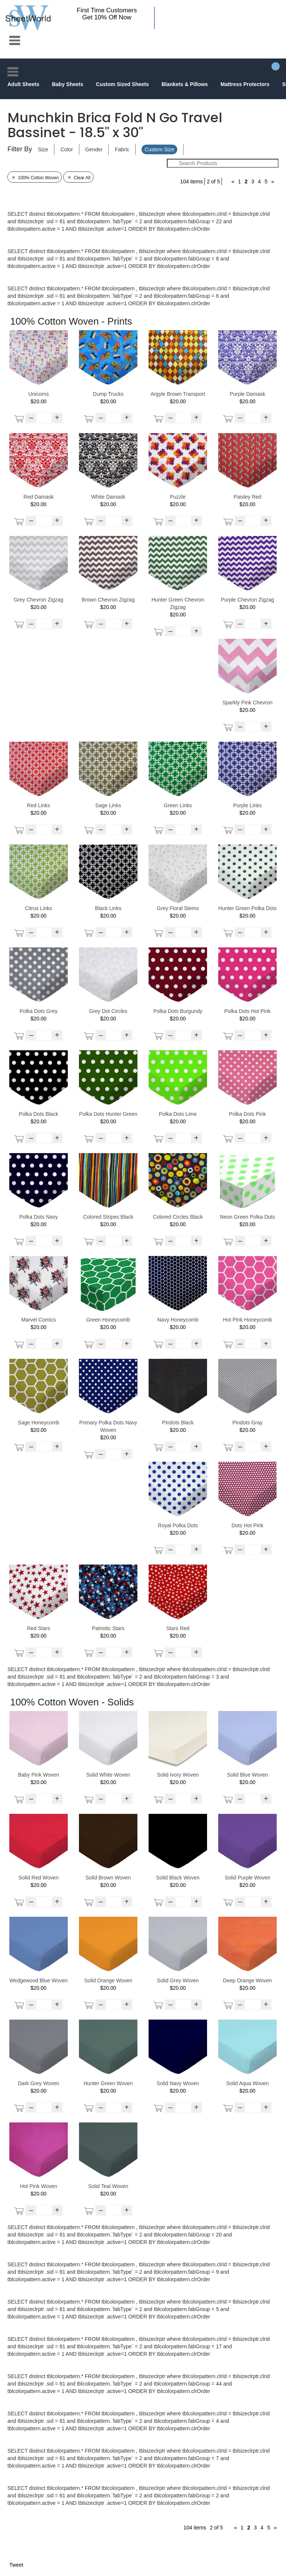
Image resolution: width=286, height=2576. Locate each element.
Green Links (178, 805)
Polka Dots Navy (38, 1217)
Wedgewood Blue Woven (38, 1980)
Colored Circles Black (178, 1217)
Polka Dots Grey (39, 1011)
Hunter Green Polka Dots (247, 908)
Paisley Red (247, 497)
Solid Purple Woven (247, 1878)
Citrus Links (38, 908)
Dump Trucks (108, 394)
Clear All (78, 177)
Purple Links (247, 805)
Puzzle (177, 497)
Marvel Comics (38, 1320)
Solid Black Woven (177, 1878)
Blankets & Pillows (185, 84)
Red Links (38, 805)
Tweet (16, 2565)
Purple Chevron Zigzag (247, 600)
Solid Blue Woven (247, 1775)
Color (66, 149)
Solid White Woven (108, 1775)
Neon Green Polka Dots (247, 1217)
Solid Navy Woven (177, 2083)
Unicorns (38, 394)
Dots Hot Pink (248, 1525)
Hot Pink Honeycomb (247, 1320)
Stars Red (177, 1628)
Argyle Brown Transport (177, 394)
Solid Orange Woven (108, 1980)
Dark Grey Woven (38, 2083)
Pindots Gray (247, 1423)
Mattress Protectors (245, 84)
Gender (94, 149)
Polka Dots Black (38, 1114)
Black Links (108, 908)
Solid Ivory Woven (178, 1775)
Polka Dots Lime (178, 1114)
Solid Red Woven (39, 1878)
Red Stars (38, 1628)
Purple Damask (248, 394)
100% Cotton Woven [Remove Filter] (34, 177)
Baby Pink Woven (38, 1775)
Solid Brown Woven (108, 1878)
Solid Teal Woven (108, 2186)
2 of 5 (213, 181)
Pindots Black (178, 1423)
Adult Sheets (23, 84)
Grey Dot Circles (108, 1011)
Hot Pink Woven (38, 2186)
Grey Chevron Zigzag (38, 600)
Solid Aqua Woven (247, 2083)
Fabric (122, 149)
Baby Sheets (67, 84)
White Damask (108, 497)
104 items (191, 181)
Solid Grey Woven (178, 1980)
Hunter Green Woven (108, 2083)
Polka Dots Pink (247, 1114)
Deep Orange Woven (247, 1980)
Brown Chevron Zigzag (108, 600)
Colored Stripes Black (108, 1217)
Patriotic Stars (108, 1628)
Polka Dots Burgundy (178, 1011)
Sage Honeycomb (38, 1423)
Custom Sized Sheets (122, 84)
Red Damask (38, 497)
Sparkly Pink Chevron (247, 702)
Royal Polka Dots (178, 1525)
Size (43, 149)
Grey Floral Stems (178, 908)
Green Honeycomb (108, 1320)
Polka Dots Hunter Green (108, 1114)
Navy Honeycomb (177, 1320)
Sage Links (108, 805)
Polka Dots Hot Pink (247, 1011)
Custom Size (159, 149)
